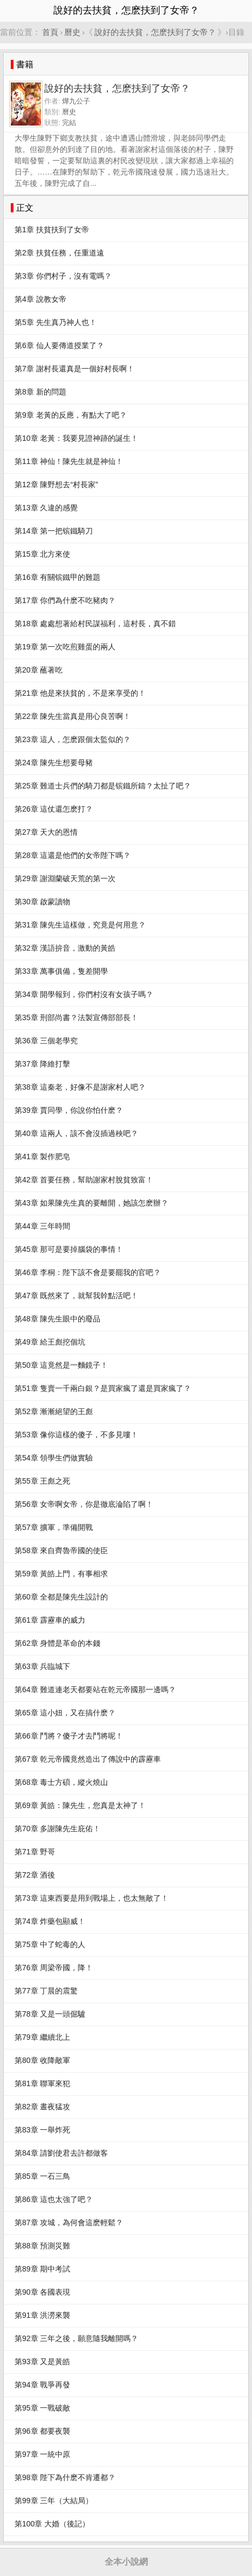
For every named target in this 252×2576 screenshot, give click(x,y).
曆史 (72, 32)
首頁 (50, 32)
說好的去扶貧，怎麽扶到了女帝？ (155, 32)
